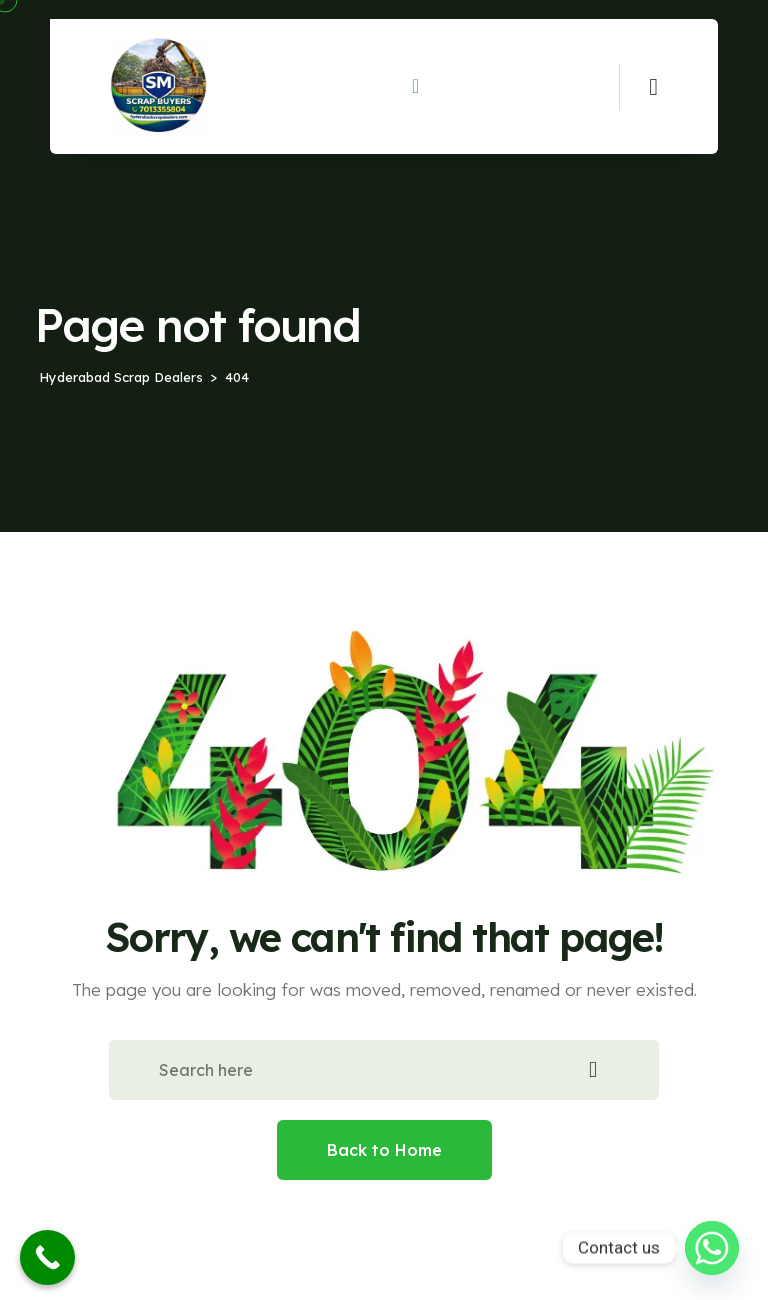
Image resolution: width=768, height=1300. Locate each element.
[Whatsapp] (712, 1248)
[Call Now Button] (47, 1257)
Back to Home (384, 1150)
